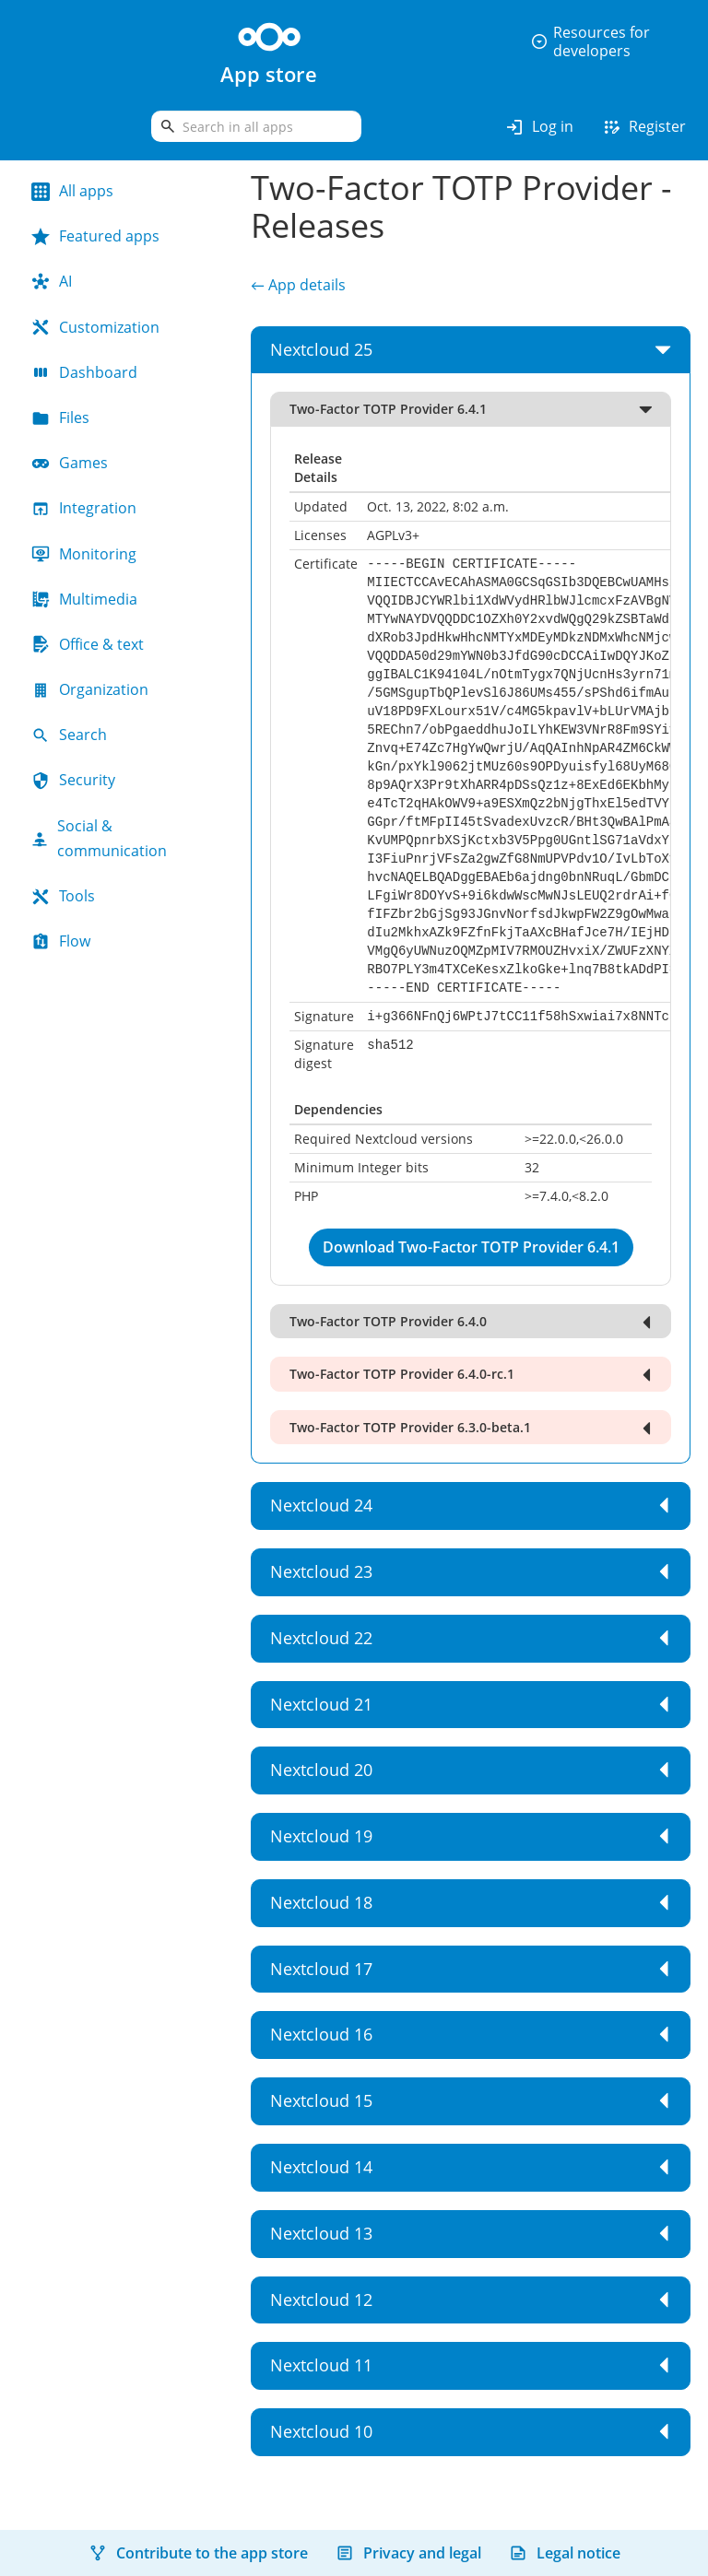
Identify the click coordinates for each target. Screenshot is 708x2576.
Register (643, 127)
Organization (89, 689)
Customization (95, 327)
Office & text (87, 644)
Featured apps (95, 236)
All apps (72, 191)
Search (69, 734)
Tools (63, 896)
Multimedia (84, 599)
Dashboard (84, 372)
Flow (60, 941)
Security (73, 780)
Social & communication (99, 838)
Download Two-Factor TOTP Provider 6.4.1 (471, 1247)
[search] (256, 126)
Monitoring (83, 554)
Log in (538, 127)
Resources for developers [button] (590, 41)
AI (51, 281)
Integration (83, 508)
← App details (298, 285)
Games (69, 463)
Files (60, 417)
